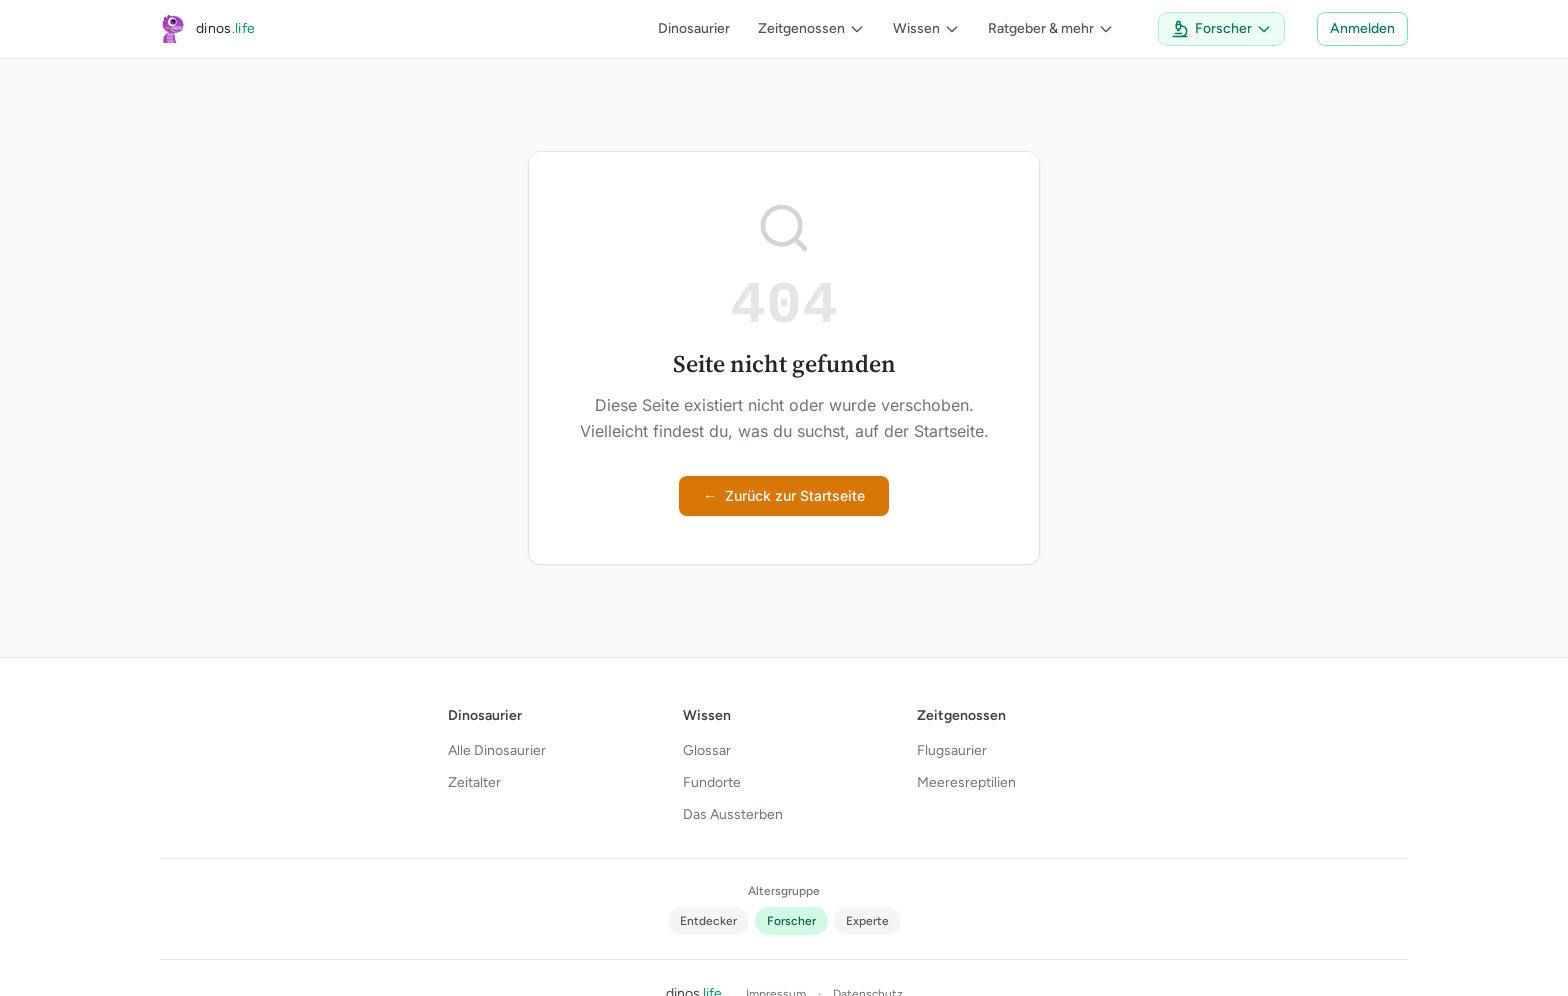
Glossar (707, 750)
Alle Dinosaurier (497, 750)
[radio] (708, 921)
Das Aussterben (733, 814)
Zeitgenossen (811, 28)
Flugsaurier (952, 750)
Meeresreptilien (966, 782)
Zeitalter (474, 782)
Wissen (926, 28)
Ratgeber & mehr (1051, 28)
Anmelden (1362, 28)
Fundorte (712, 782)
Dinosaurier (694, 28)
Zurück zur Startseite (784, 496)
